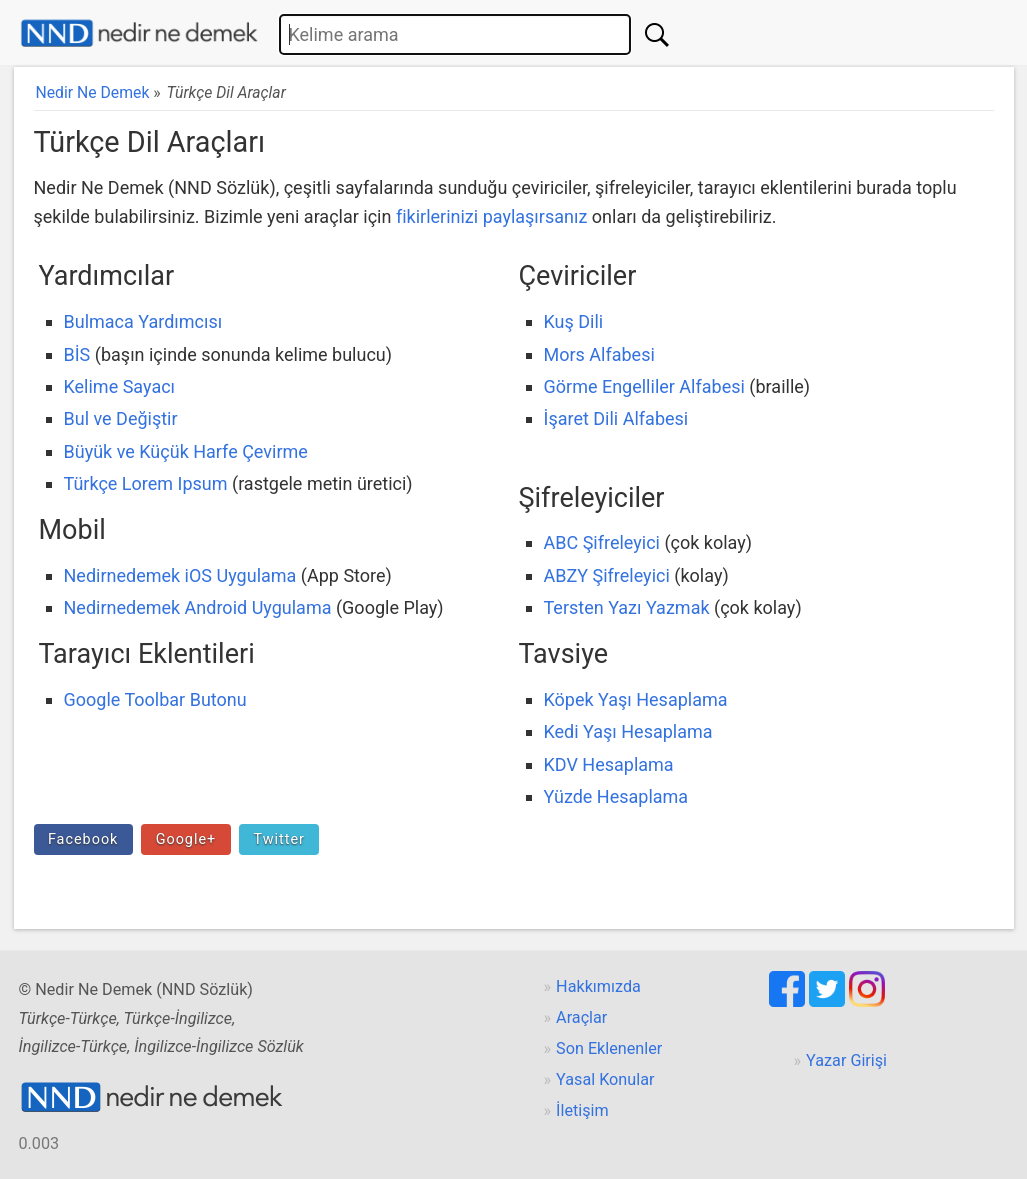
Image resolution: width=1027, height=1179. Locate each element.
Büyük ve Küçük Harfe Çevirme (186, 451)
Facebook (83, 839)
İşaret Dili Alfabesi (616, 418)
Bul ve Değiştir (121, 418)
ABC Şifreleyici (602, 542)
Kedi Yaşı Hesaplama (628, 731)
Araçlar (581, 1017)
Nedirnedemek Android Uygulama (198, 607)
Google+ (186, 839)
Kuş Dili (574, 321)
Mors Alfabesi (599, 354)
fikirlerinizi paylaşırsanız (491, 216)
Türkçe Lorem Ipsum (146, 483)
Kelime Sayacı (120, 386)
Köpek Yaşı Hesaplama (636, 699)
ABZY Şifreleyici (607, 575)
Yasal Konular (605, 1079)
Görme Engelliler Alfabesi (644, 386)
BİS (77, 354)
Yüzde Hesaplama (616, 796)
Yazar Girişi (846, 1060)
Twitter (278, 839)
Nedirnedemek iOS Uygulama (180, 575)
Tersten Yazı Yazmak (627, 607)
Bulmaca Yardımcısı (143, 321)
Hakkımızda (598, 986)
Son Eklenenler (609, 1048)
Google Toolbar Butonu (155, 699)
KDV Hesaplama (609, 764)
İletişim (582, 1110)
